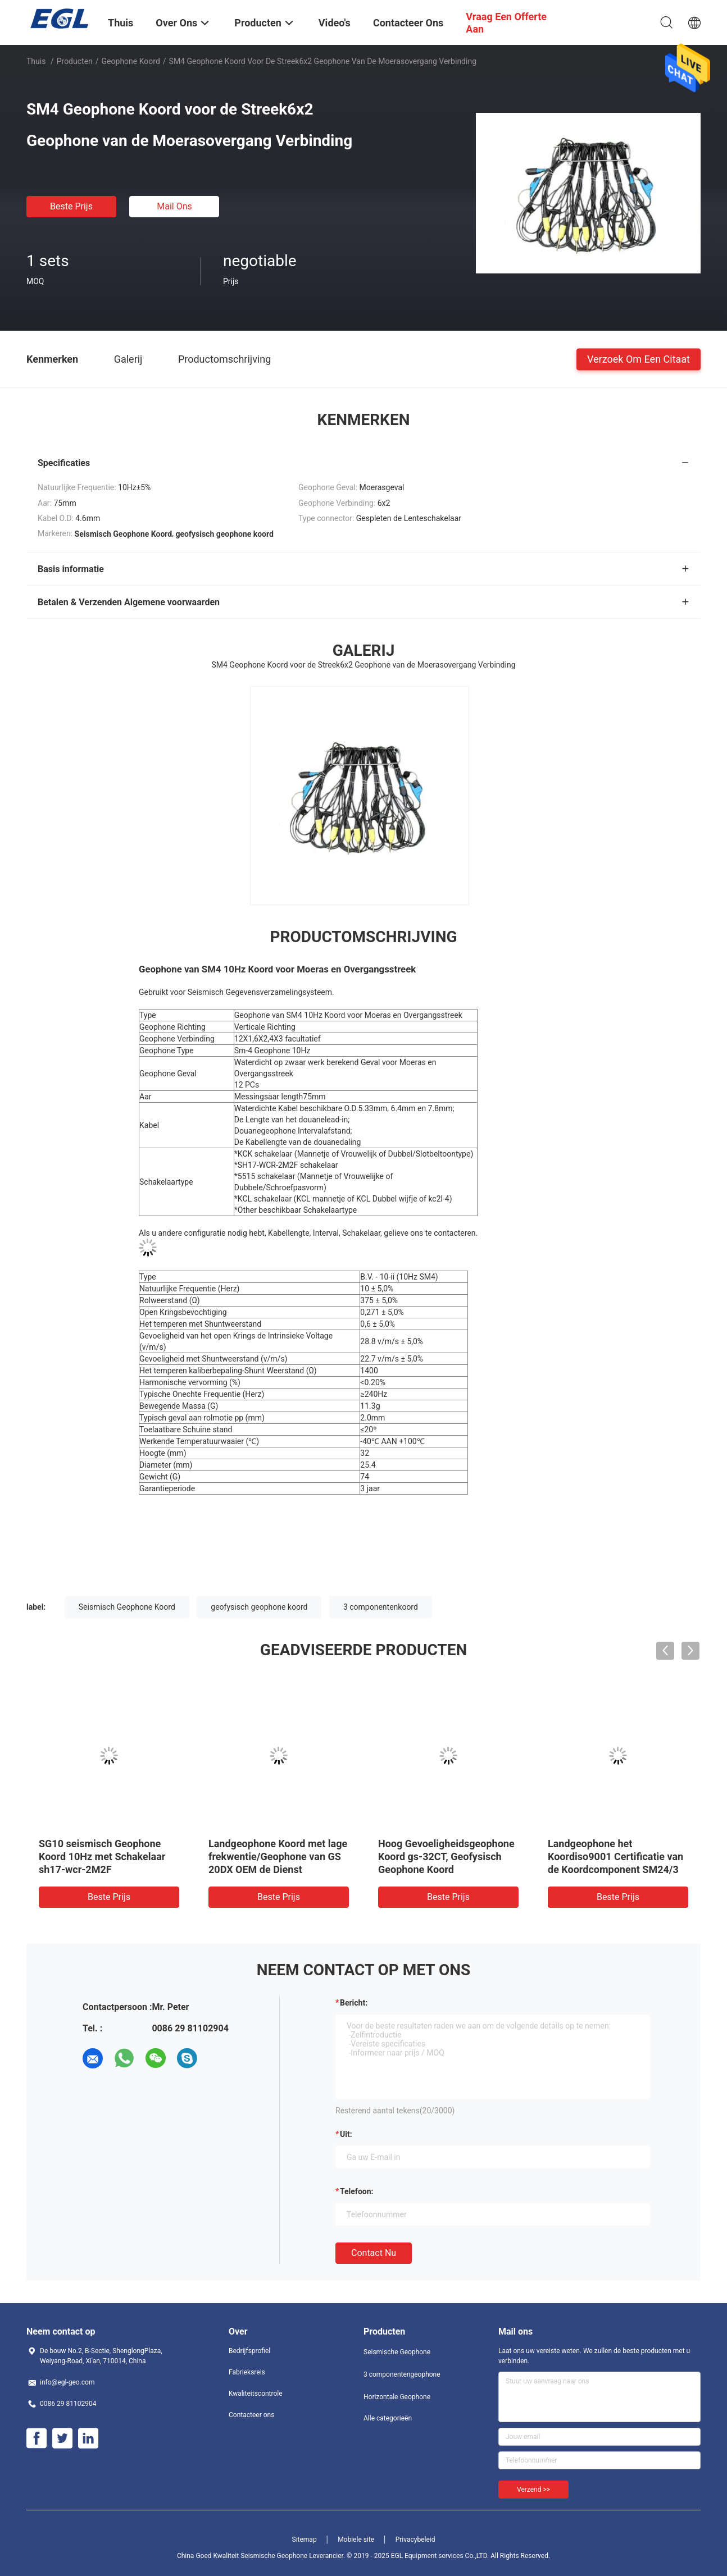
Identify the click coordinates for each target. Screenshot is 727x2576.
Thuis (36, 61)
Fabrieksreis (247, 2372)
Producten (75, 61)
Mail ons (174, 206)
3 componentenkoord (380, 1606)
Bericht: (353, 2002)
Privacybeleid (415, 2539)
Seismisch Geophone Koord (127, 1606)
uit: (346, 2134)
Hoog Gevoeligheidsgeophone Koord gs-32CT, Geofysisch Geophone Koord (446, 1856)
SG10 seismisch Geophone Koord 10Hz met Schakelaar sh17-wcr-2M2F (102, 1856)
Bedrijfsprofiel (249, 2351)
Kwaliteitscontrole (256, 2393)
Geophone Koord (131, 61)
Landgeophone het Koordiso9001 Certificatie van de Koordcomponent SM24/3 (615, 1856)
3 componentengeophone (402, 2374)
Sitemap (304, 2539)
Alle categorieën (388, 2418)
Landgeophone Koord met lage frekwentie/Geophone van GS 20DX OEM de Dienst (277, 1856)
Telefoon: (356, 2191)
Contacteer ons (251, 2415)
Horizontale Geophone (397, 2397)
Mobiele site (356, 2539)
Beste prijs (71, 206)
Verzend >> (533, 2489)
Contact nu (373, 2253)
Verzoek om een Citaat (638, 358)
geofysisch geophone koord (259, 1606)
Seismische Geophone (397, 2352)
